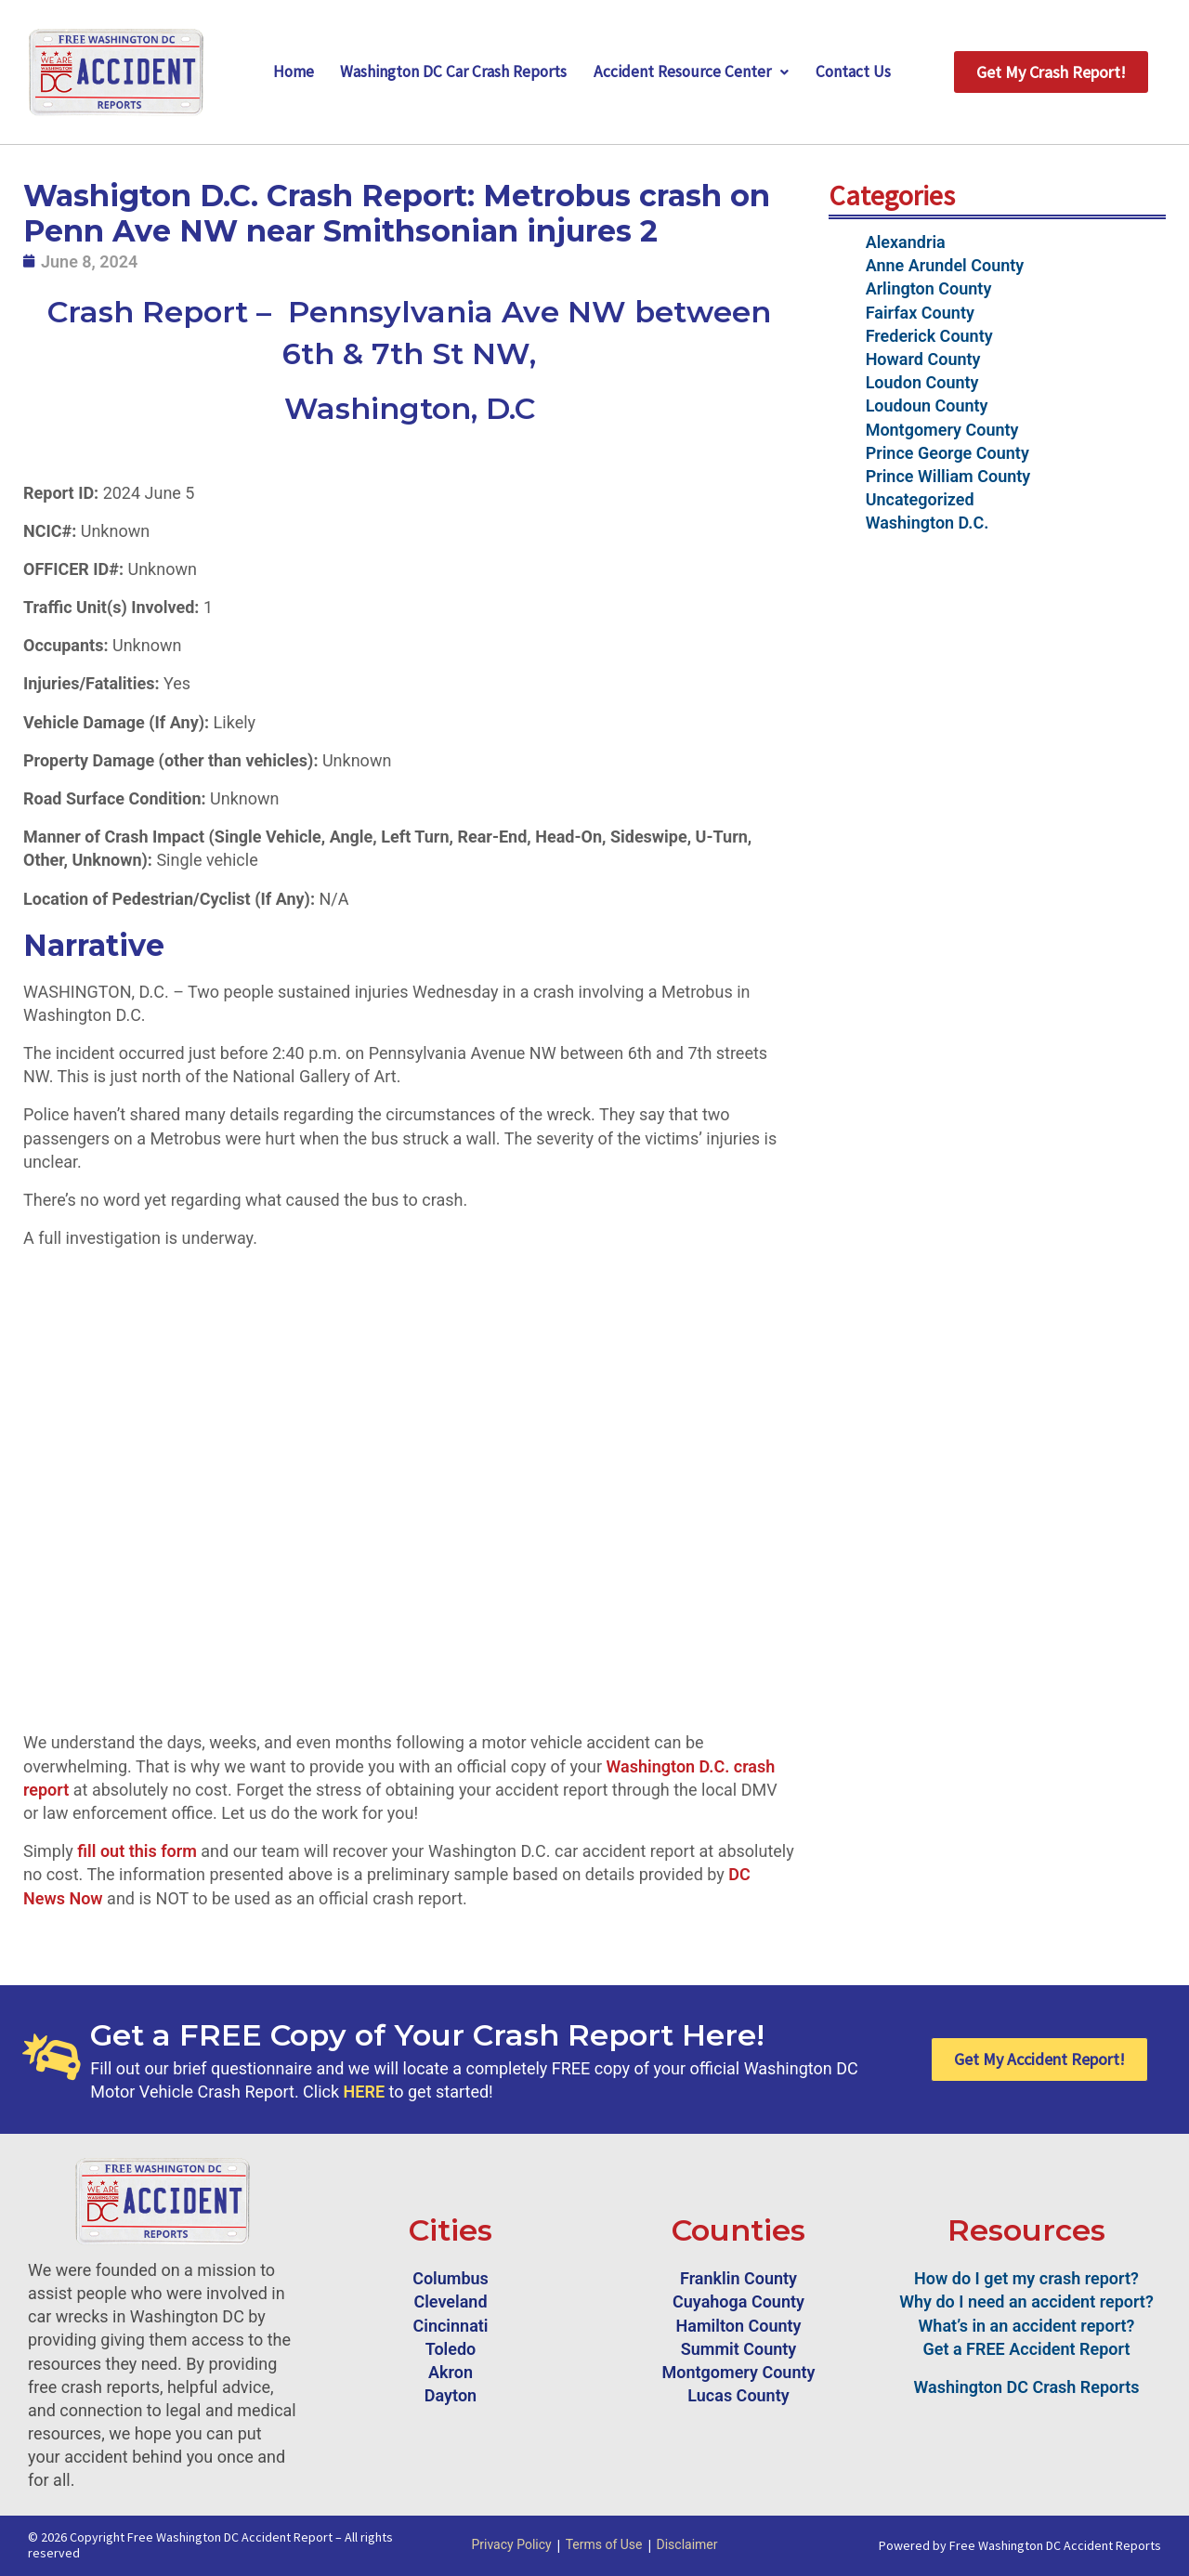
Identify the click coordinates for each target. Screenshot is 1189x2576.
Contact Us (861, 72)
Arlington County (929, 288)
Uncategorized (920, 499)
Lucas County (738, 2395)
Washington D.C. (927, 522)
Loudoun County (927, 405)
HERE (364, 2091)
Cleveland (450, 2301)
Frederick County (929, 336)
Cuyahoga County (738, 2301)
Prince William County (948, 476)
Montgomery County (942, 429)
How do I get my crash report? (1026, 2278)
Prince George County (947, 453)
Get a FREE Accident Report (1026, 2349)
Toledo (451, 2349)
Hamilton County (739, 2325)
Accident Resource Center (695, 72)
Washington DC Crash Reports (1027, 2387)
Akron (450, 2372)
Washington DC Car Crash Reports (451, 72)
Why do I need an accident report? (1026, 2301)
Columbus (450, 2278)
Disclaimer (687, 2544)
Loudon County (922, 382)
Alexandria (906, 242)
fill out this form (137, 1851)
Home (285, 72)
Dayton (451, 2395)
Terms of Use (604, 2544)
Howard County (923, 359)
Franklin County (738, 2278)
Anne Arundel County (945, 265)
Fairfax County (920, 312)
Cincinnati (450, 2325)
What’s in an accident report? (1027, 2325)
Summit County (739, 2349)
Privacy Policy (511, 2544)
